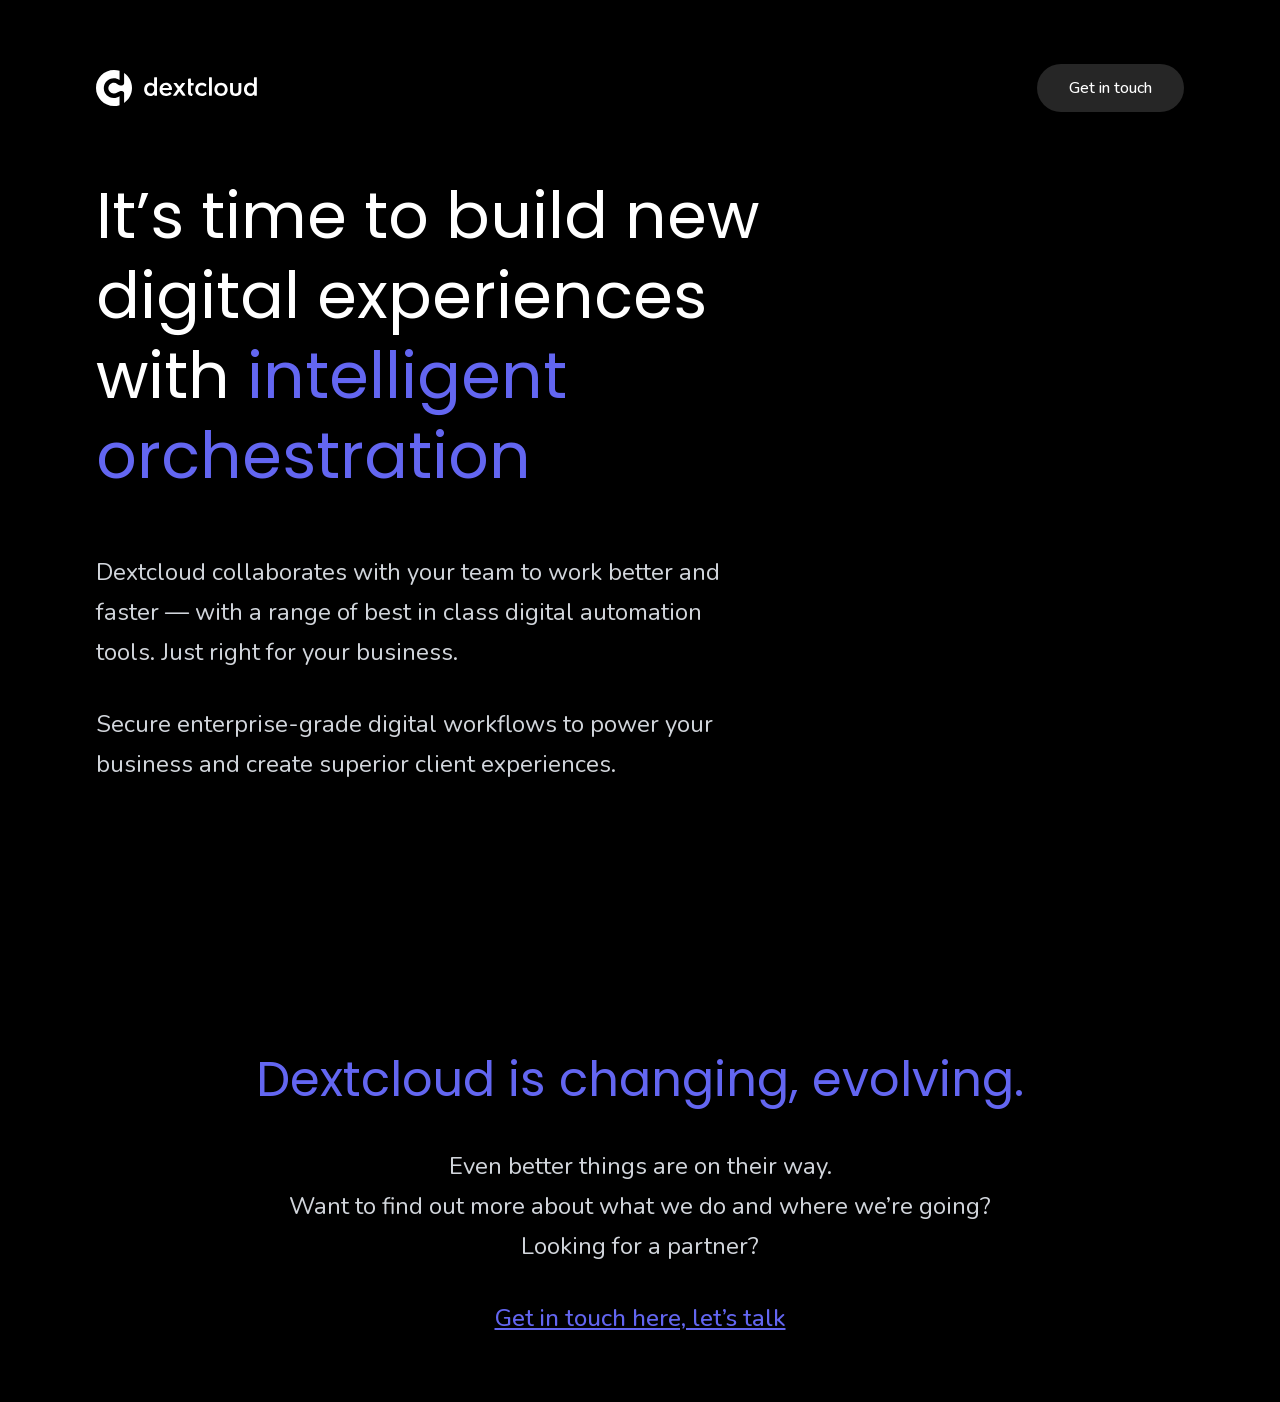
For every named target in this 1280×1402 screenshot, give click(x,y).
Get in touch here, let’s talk (640, 1318)
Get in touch (1110, 88)
